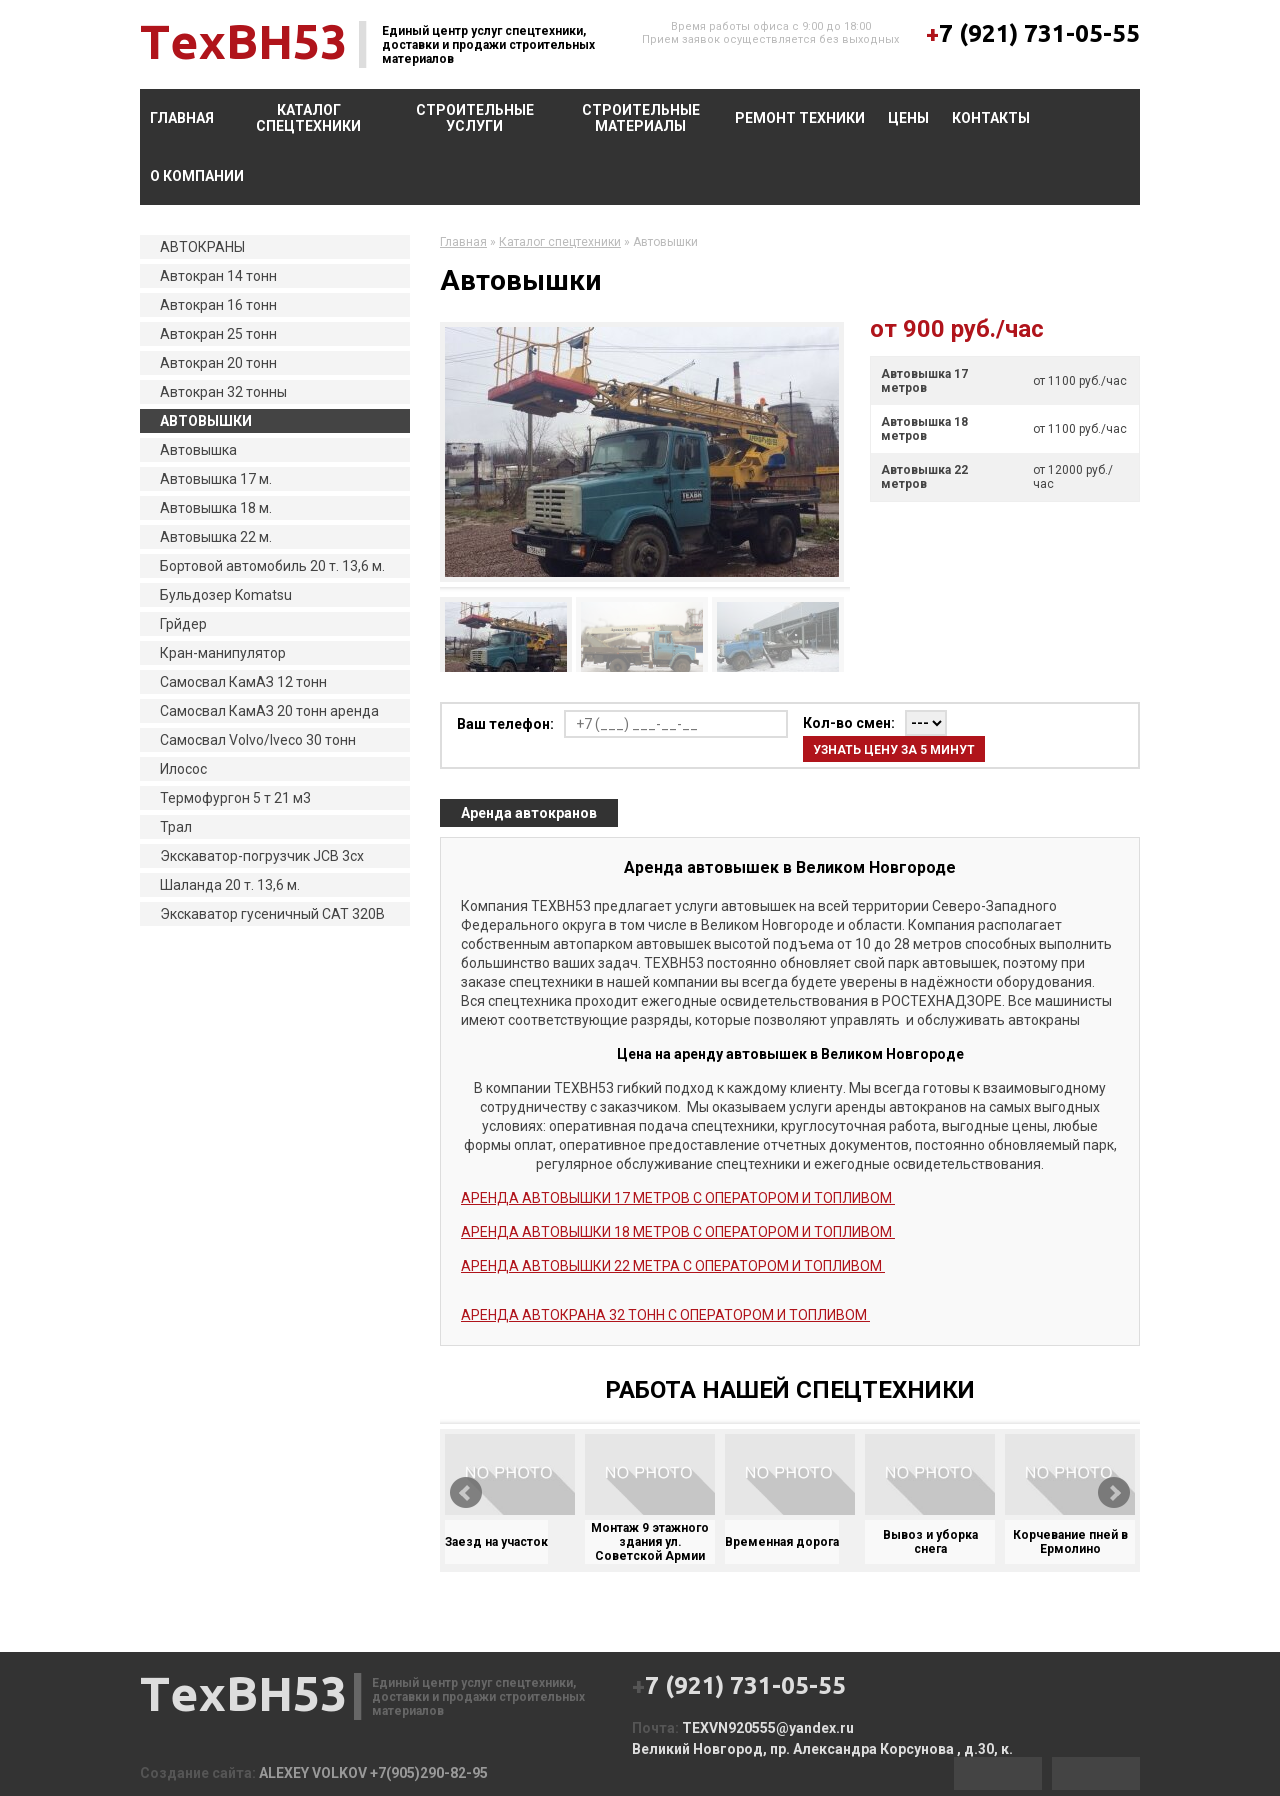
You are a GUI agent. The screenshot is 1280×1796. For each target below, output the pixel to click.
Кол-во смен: (849, 723)
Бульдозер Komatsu (226, 595)
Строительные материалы (641, 118)
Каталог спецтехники (308, 118)
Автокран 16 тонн (218, 305)
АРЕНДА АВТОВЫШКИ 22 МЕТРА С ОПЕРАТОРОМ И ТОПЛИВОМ (673, 1266)
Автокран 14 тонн (218, 276)
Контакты (991, 118)
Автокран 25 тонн (218, 334)
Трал (176, 827)
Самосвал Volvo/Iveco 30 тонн (258, 740)
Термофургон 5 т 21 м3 (235, 798)
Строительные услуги (475, 118)
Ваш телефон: (505, 724)
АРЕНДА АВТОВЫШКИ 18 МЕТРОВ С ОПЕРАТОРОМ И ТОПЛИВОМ (678, 1232)
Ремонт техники (800, 118)
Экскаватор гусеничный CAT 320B (272, 914)
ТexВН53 (243, 41)
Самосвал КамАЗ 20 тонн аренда (269, 711)
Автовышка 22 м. (216, 537)
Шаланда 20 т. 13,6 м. (230, 885)
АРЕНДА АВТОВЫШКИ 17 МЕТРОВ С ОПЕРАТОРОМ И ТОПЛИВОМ (678, 1198)
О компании (197, 176)
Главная (182, 118)
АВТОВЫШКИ (206, 421)
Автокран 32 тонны (223, 392)
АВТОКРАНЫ (202, 247)
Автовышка (198, 450)
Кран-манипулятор (223, 653)
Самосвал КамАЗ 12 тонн (243, 682)
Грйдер (183, 624)
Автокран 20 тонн (218, 363)
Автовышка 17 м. (216, 479)
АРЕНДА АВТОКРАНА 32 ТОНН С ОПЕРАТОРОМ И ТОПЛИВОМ (665, 1315)
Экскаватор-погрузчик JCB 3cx (262, 856)
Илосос (183, 769)
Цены (908, 118)
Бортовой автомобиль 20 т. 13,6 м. (272, 566)
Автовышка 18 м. (216, 508)
